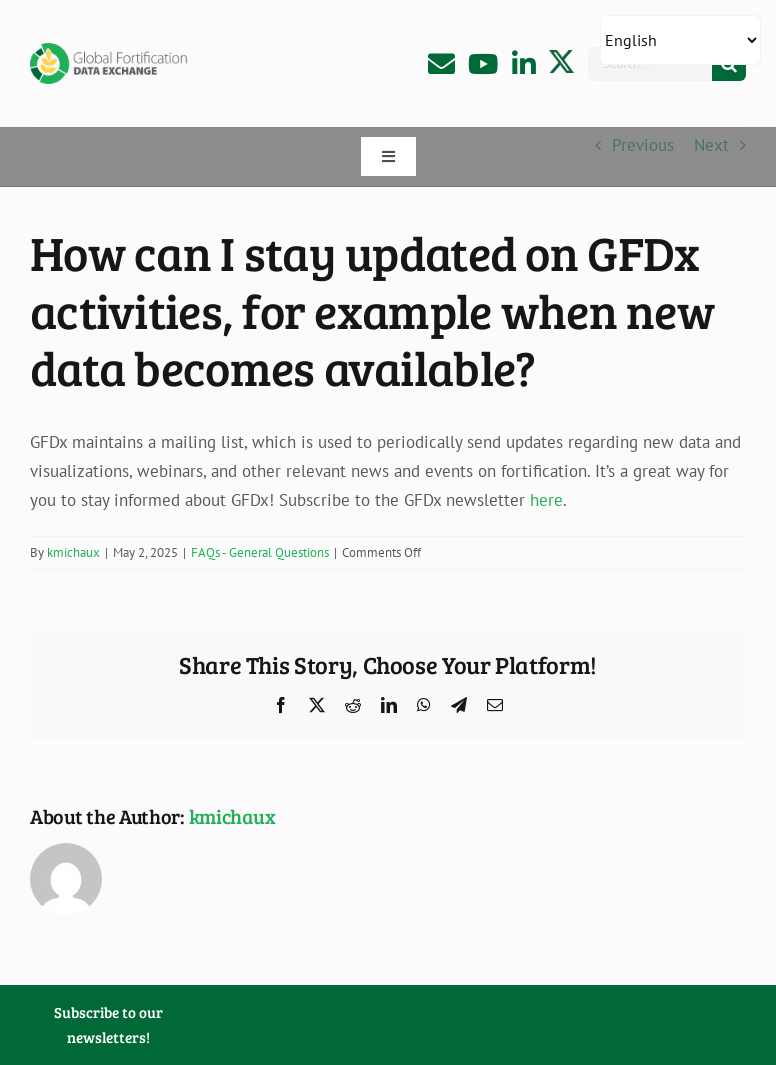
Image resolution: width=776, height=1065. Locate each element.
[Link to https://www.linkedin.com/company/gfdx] (524, 63)
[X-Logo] (561, 58)
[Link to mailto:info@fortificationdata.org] (441, 63)
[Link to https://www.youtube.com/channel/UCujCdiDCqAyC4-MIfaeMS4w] (483, 63)
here (546, 500)
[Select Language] (680, 40)
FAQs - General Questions (260, 552)
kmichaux (73, 552)
